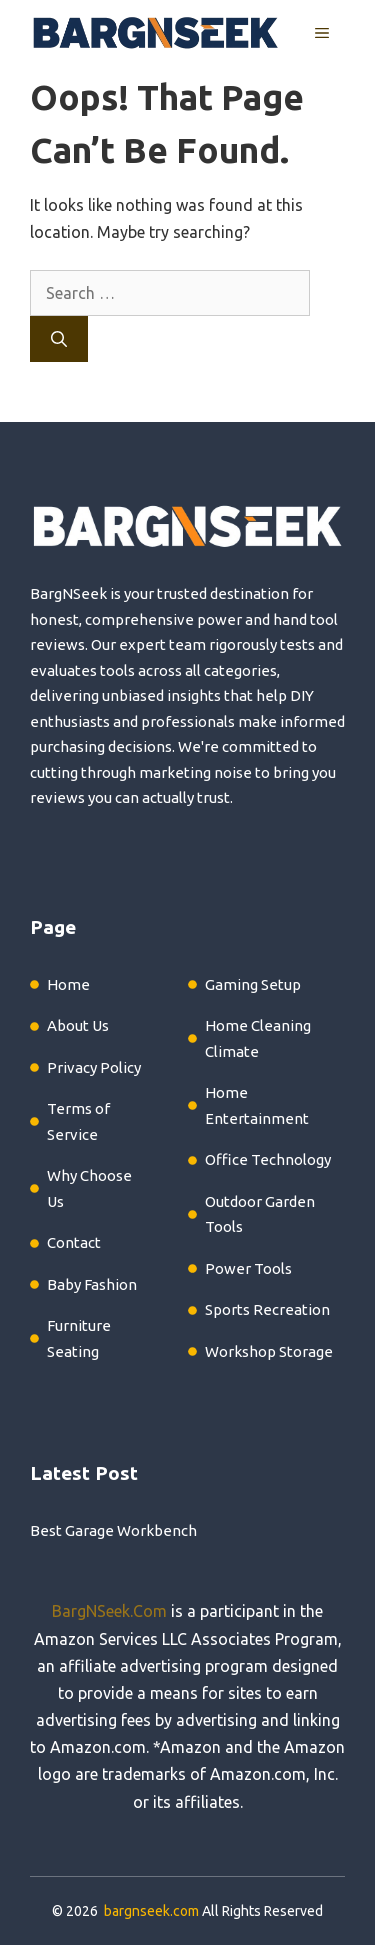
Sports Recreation (267, 1309)
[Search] (59, 339)
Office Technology (268, 1159)
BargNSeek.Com (109, 1611)
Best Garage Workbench (113, 1530)
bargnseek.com (151, 1911)
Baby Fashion (92, 1284)
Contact (74, 1242)
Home (68, 984)
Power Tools (248, 1268)
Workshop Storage (269, 1351)
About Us (78, 1025)
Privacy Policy (94, 1067)
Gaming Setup (253, 984)
